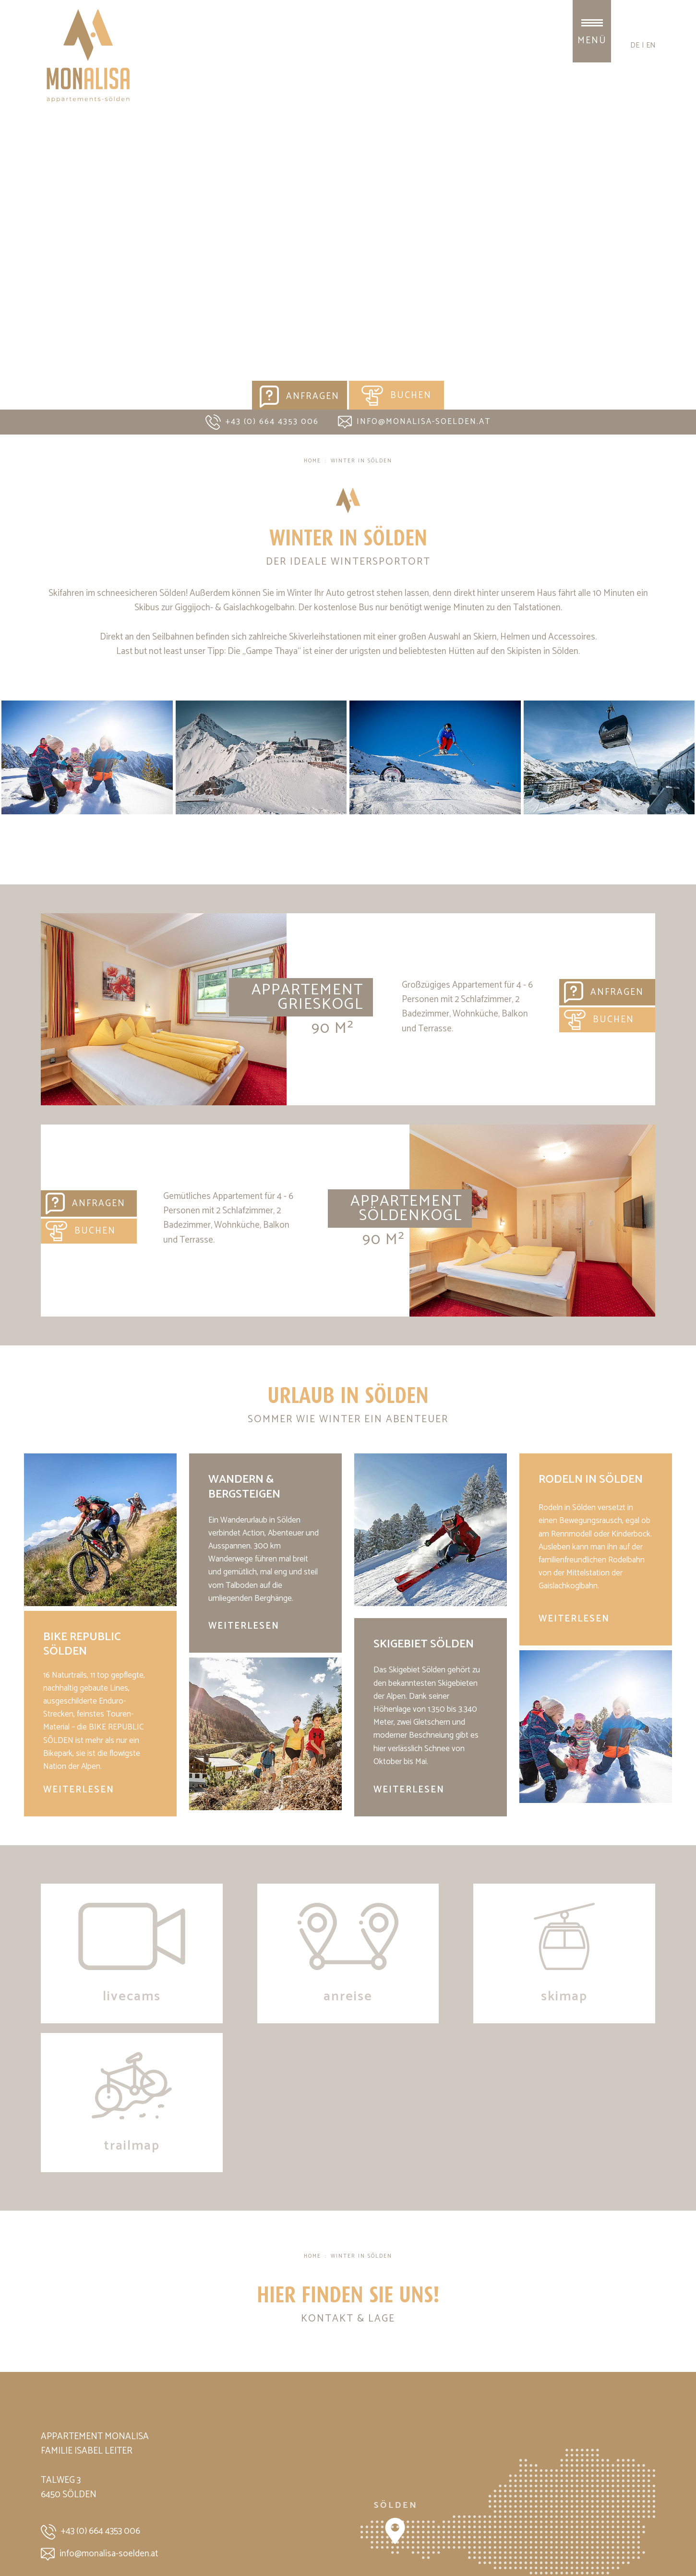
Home (312, 461)
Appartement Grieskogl (164, 1009)
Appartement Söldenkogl (406, 1208)
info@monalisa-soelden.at (414, 421)
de (634, 45)
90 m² (333, 1028)
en (650, 45)
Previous (16, 236)
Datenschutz (107, 2538)
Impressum (58, 2538)
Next (680, 236)
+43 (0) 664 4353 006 (262, 421)
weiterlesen (78, 1789)
